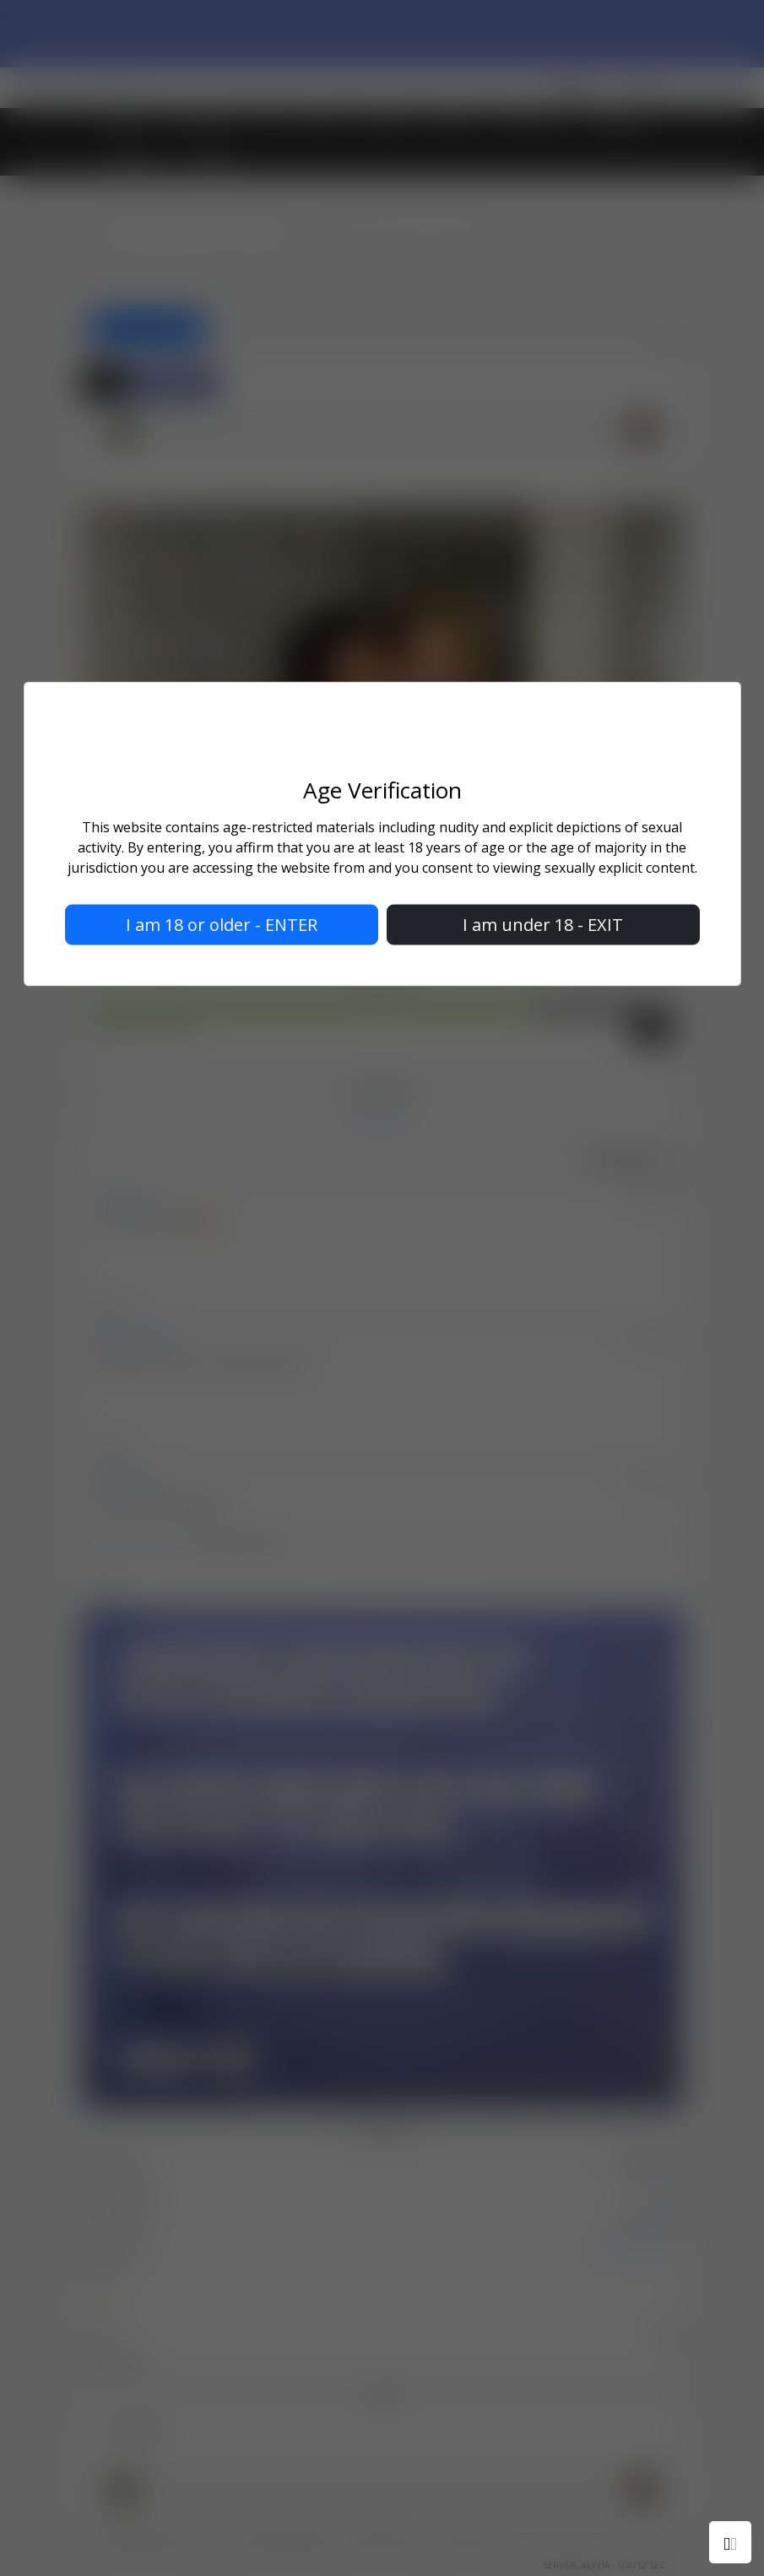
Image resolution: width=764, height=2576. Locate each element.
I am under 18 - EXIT (543, 924)
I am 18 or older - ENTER (221, 924)
